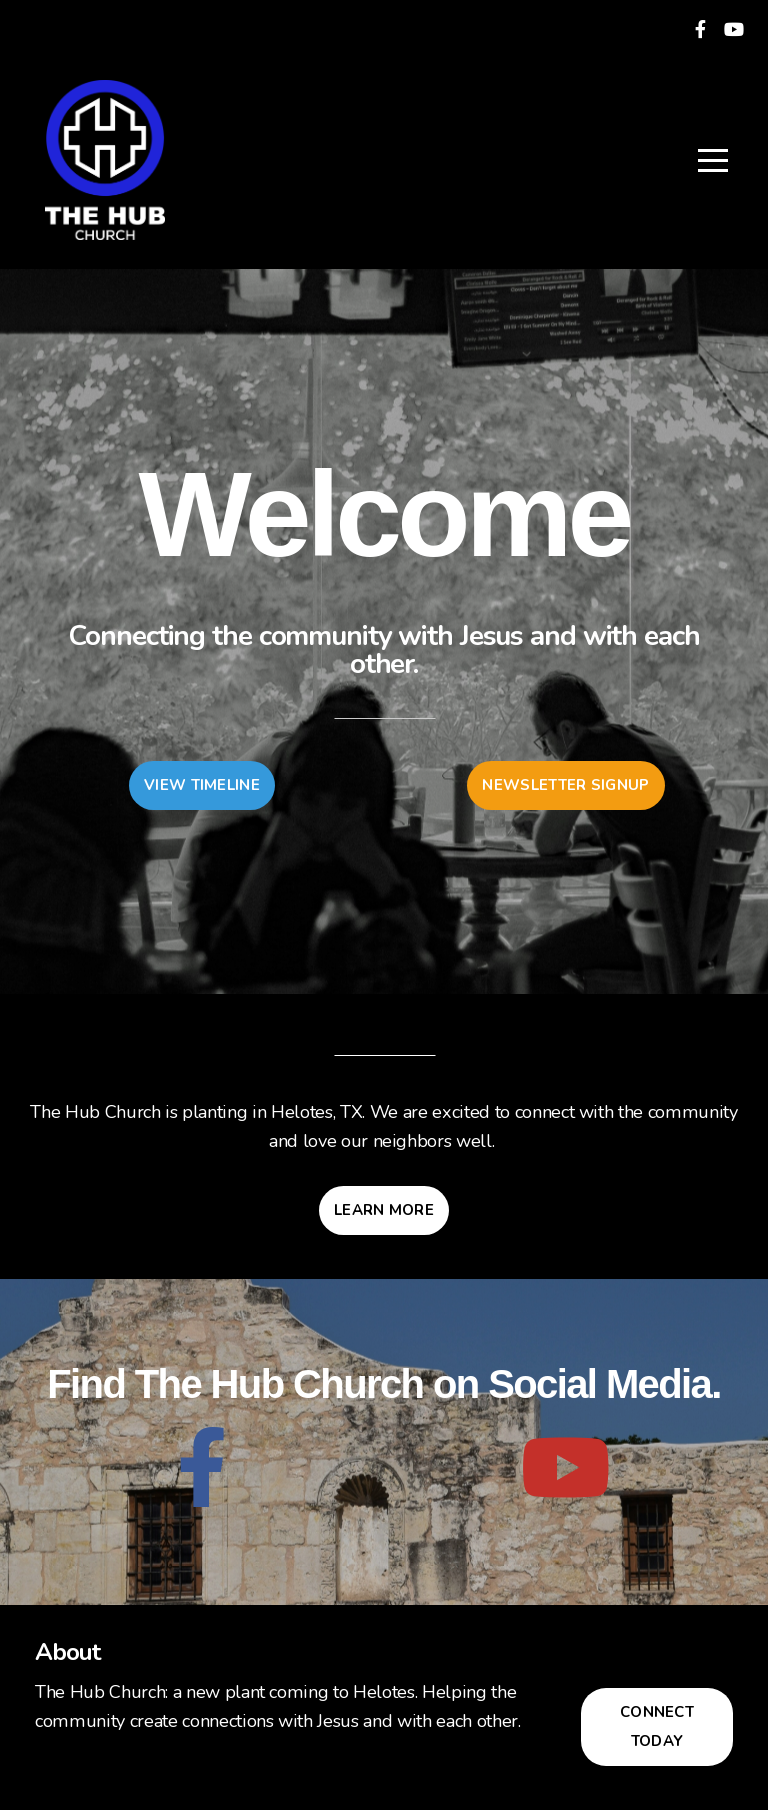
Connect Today (657, 1726)
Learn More (384, 1210)
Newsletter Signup (565, 785)
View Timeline (202, 785)
